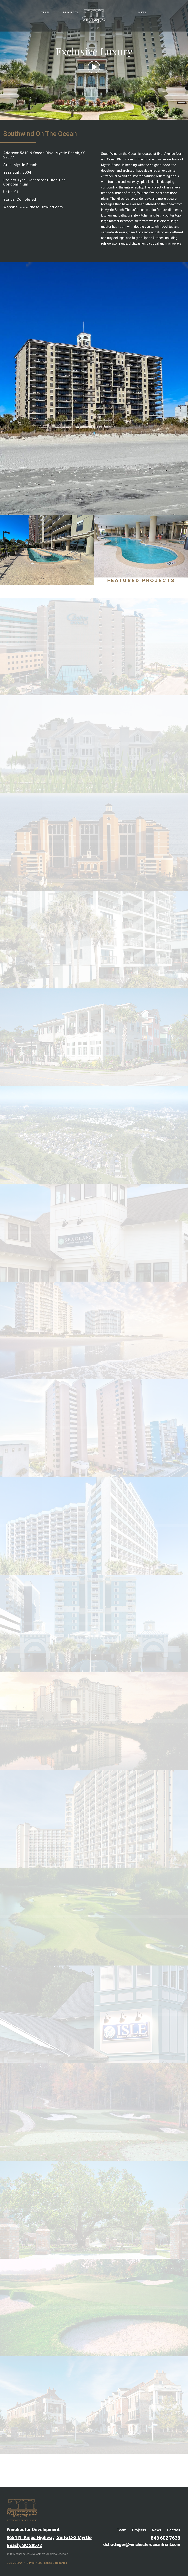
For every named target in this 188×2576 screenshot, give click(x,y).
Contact (101, 19)
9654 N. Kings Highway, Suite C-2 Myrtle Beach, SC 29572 (49, 2541)
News (142, 12)
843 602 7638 (165, 2538)
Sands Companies (55, 2562)
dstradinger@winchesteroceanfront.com (141, 2544)
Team (45, 12)
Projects (71, 12)
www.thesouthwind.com (41, 207)
